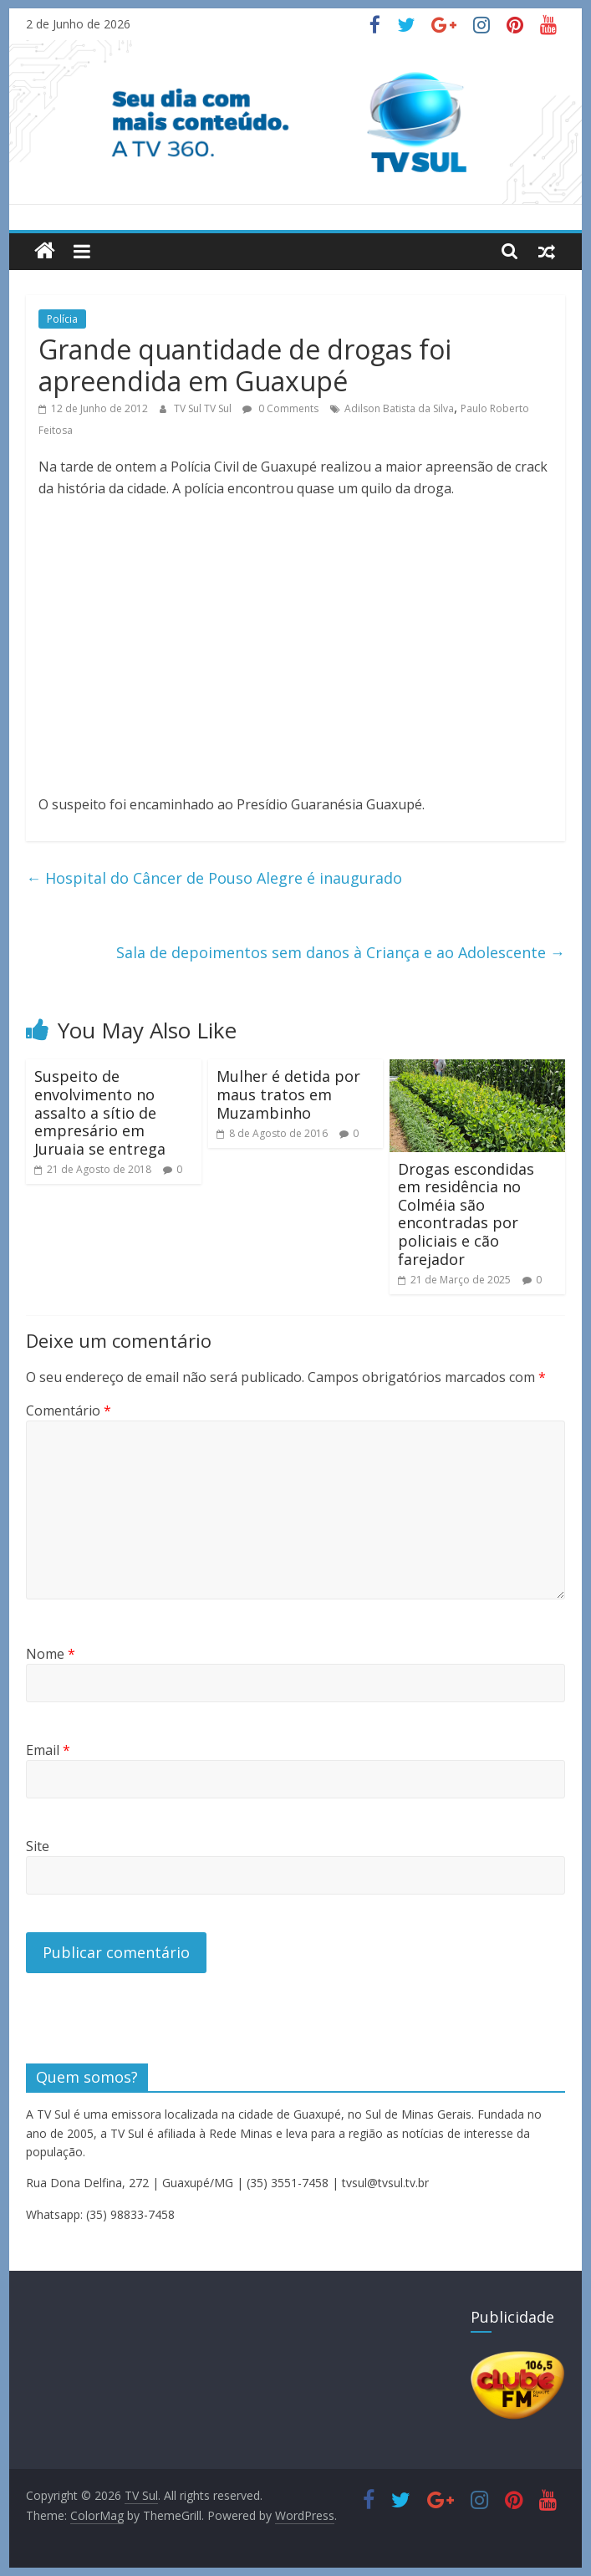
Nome (50, 1654)
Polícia (62, 319)
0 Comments (280, 408)
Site (37, 1846)
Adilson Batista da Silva (399, 408)
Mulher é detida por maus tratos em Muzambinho (288, 1094)
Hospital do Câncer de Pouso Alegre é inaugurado (214, 878)
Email (48, 1750)
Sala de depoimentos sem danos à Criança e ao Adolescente (340, 952)
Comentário (68, 1410)
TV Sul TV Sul (204, 408)
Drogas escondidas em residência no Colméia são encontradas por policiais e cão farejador (466, 1214)
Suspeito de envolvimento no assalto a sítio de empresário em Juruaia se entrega (100, 1112)
